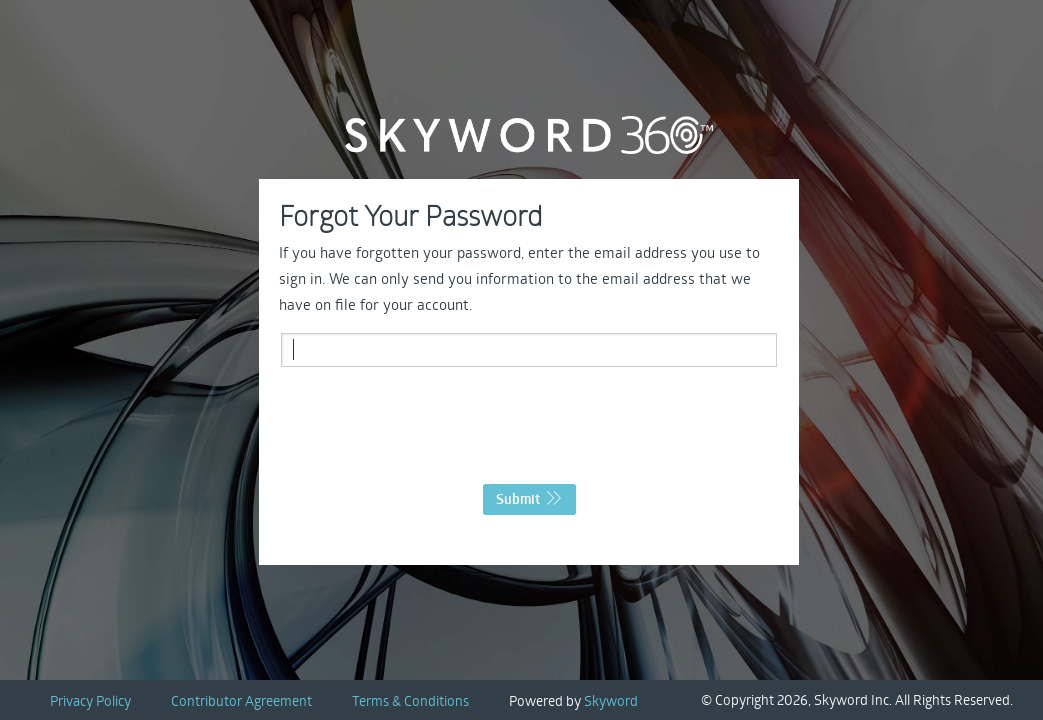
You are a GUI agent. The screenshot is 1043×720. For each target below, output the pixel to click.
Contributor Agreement (241, 700)
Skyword (611, 700)
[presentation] (529, 431)
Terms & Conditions (410, 700)
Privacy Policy (90, 700)
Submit (529, 499)
